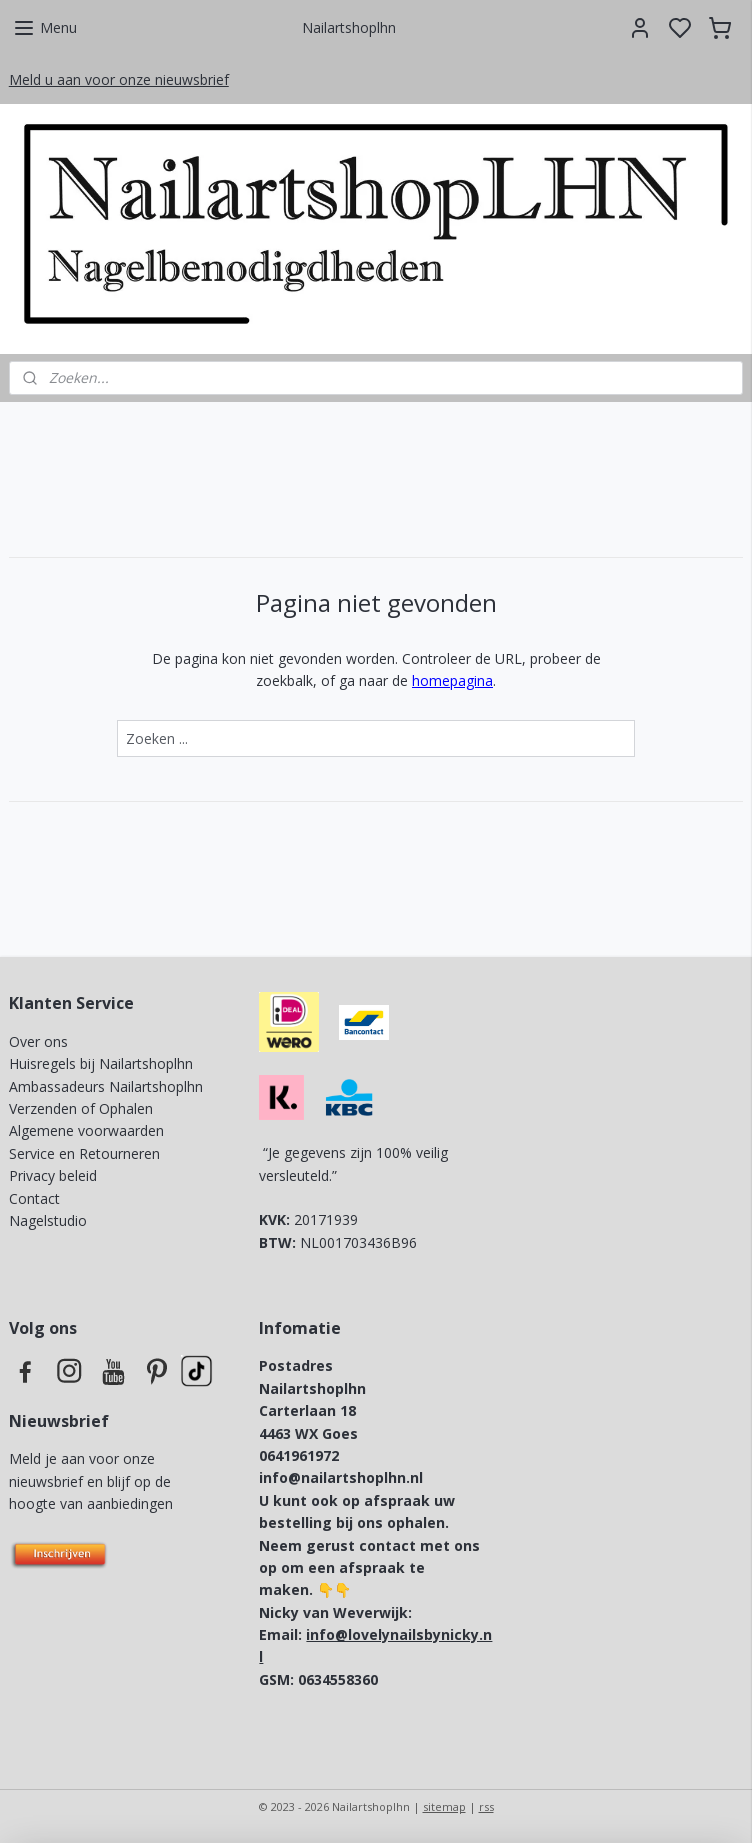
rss (486, 1806)
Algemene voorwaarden (86, 1130)
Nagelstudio (48, 1220)
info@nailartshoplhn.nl (341, 1477)
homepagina (452, 680)
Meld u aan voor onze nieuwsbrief (119, 79)
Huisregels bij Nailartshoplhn (101, 1063)
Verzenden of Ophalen (81, 1108)
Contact (34, 1198)
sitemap (444, 1806)
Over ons (38, 1041)
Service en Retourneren (84, 1153)
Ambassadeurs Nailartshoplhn (106, 1086)
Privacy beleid (55, 1175)
